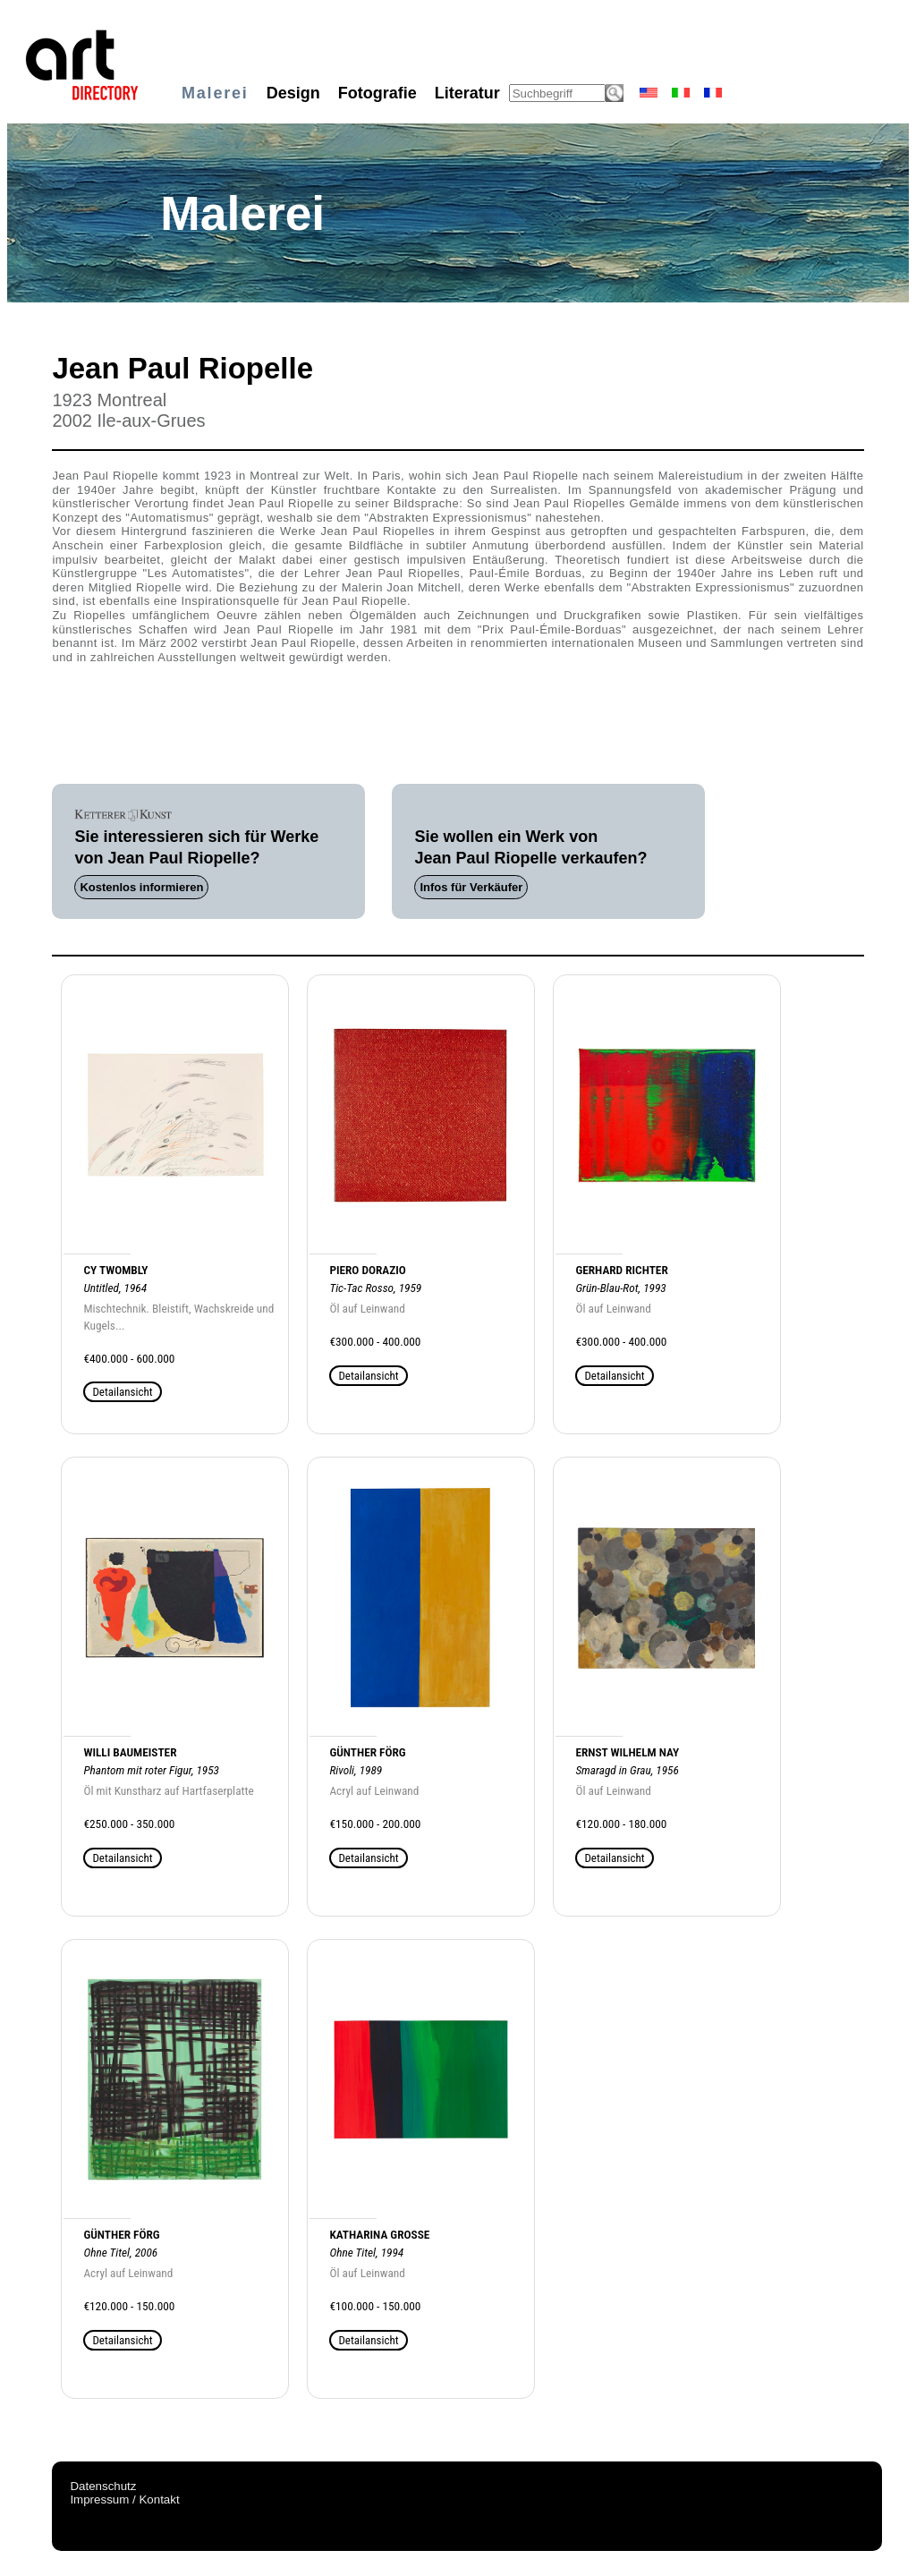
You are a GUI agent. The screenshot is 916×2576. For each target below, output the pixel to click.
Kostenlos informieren (141, 887)
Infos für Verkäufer (471, 887)
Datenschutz (103, 2486)
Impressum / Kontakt (124, 2499)
